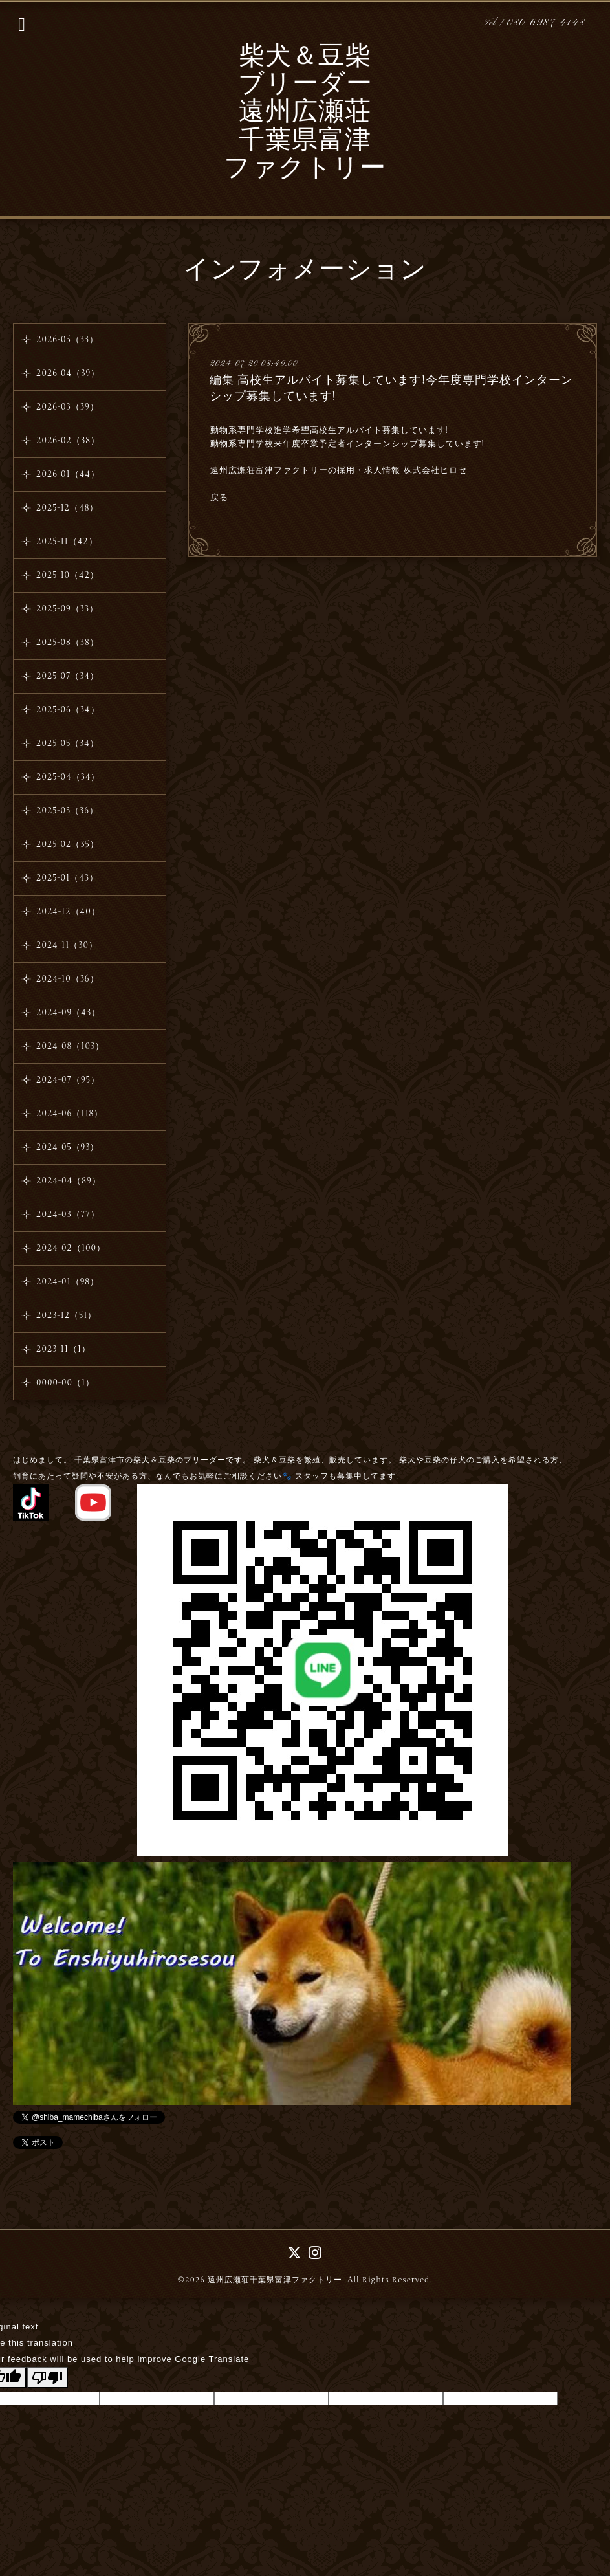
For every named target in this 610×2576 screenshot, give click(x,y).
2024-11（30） (67, 945)
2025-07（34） (67, 676)
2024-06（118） (69, 1113)
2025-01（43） (67, 878)
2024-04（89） (68, 1181)
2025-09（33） (67, 609)
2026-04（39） (68, 373)
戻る (219, 497)
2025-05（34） (67, 743)
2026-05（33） (67, 340)
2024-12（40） (68, 912)
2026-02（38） (68, 440)
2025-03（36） (67, 811)
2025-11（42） (67, 541)
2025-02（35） (67, 844)
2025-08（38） (67, 642)
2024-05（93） (68, 1147)
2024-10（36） (67, 979)
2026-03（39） (67, 407)
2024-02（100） (70, 1248)
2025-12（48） (67, 508)
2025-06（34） (68, 710)
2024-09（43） (68, 1012)
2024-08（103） (70, 1046)
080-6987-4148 (546, 23)
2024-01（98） (67, 1282)
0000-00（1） (65, 1383)
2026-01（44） (68, 474)
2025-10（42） (67, 575)
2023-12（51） (66, 1315)
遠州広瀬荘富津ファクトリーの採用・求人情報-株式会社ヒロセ (338, 470)
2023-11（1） (63, 1349)
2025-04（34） (68, 777)
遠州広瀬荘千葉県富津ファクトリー (275, 2279)
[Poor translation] (47, 2377)
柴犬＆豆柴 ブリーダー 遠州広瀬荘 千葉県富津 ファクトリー (305, 113)
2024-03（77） (68, 1214)
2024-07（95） (68, 1080)
